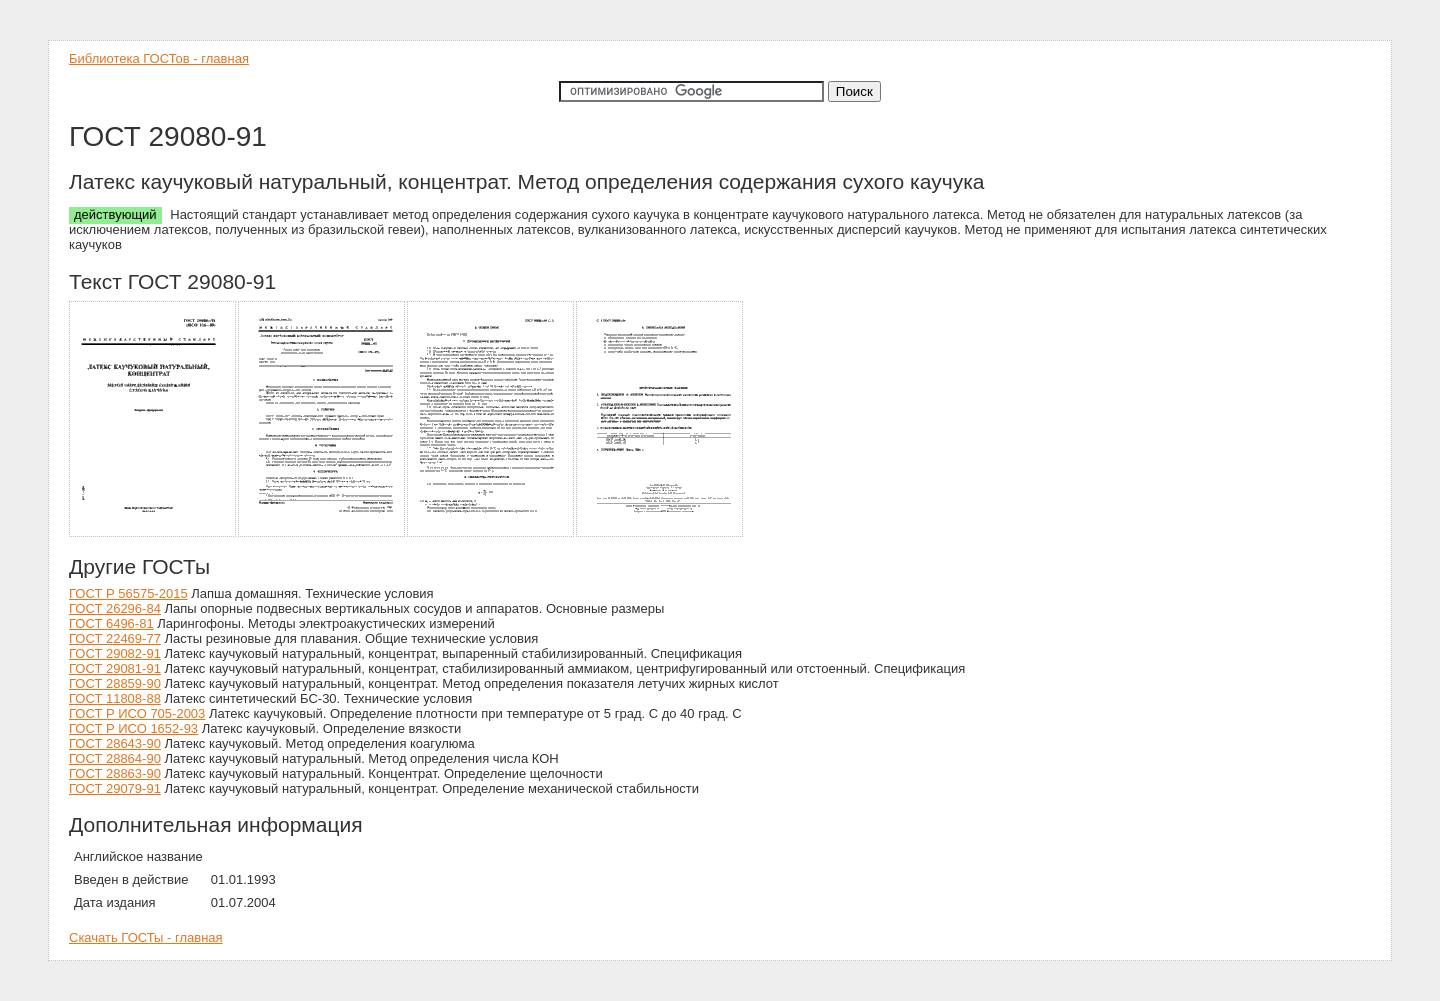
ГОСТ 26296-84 (115, 608)
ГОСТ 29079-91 (115, 788)
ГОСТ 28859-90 (115, 683)
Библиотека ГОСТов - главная (159, 58)
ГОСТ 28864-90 (115, 758)
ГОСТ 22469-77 (115, 638)
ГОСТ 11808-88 (115, 698)
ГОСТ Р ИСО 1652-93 (133, 728)
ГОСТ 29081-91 (115, 668)
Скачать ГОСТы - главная (146, 937)
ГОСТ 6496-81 (111, 623)
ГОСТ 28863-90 (115, 773)
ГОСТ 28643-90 (115, 743)
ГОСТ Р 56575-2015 (128, 593)
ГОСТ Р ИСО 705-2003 (137, 713)
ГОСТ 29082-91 (115, 653)
